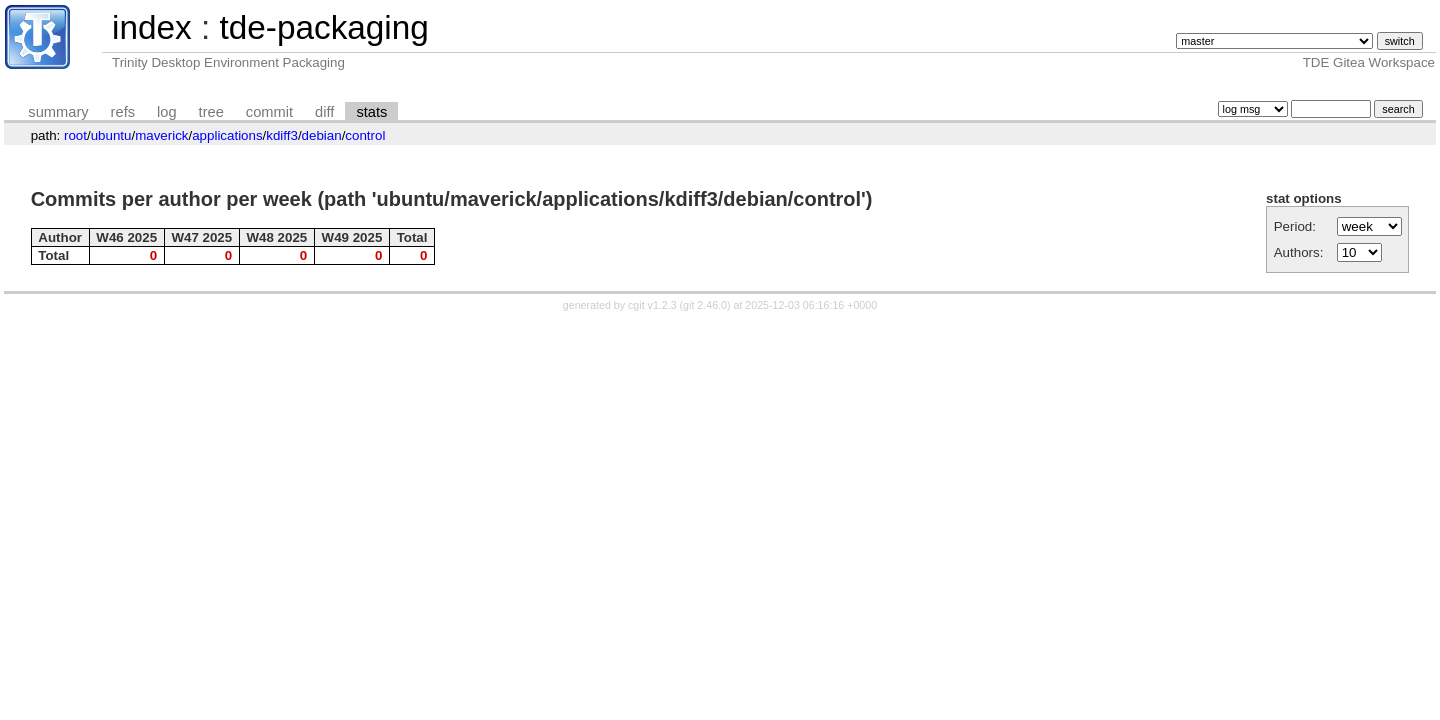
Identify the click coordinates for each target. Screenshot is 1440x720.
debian (322, 135)
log (167, 112)
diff (324, 112)
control (365, 135)
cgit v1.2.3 (652, 305)
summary (58, 112)
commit (269, 112)
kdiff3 (282, 135)
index (152, 27)
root (75, 135)
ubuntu (111, 135)
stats (371, 112)
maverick (161, 135)
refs (123, 112)
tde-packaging (323, 27)
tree (211, 112)
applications (227, 135)
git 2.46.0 (705, 305)
